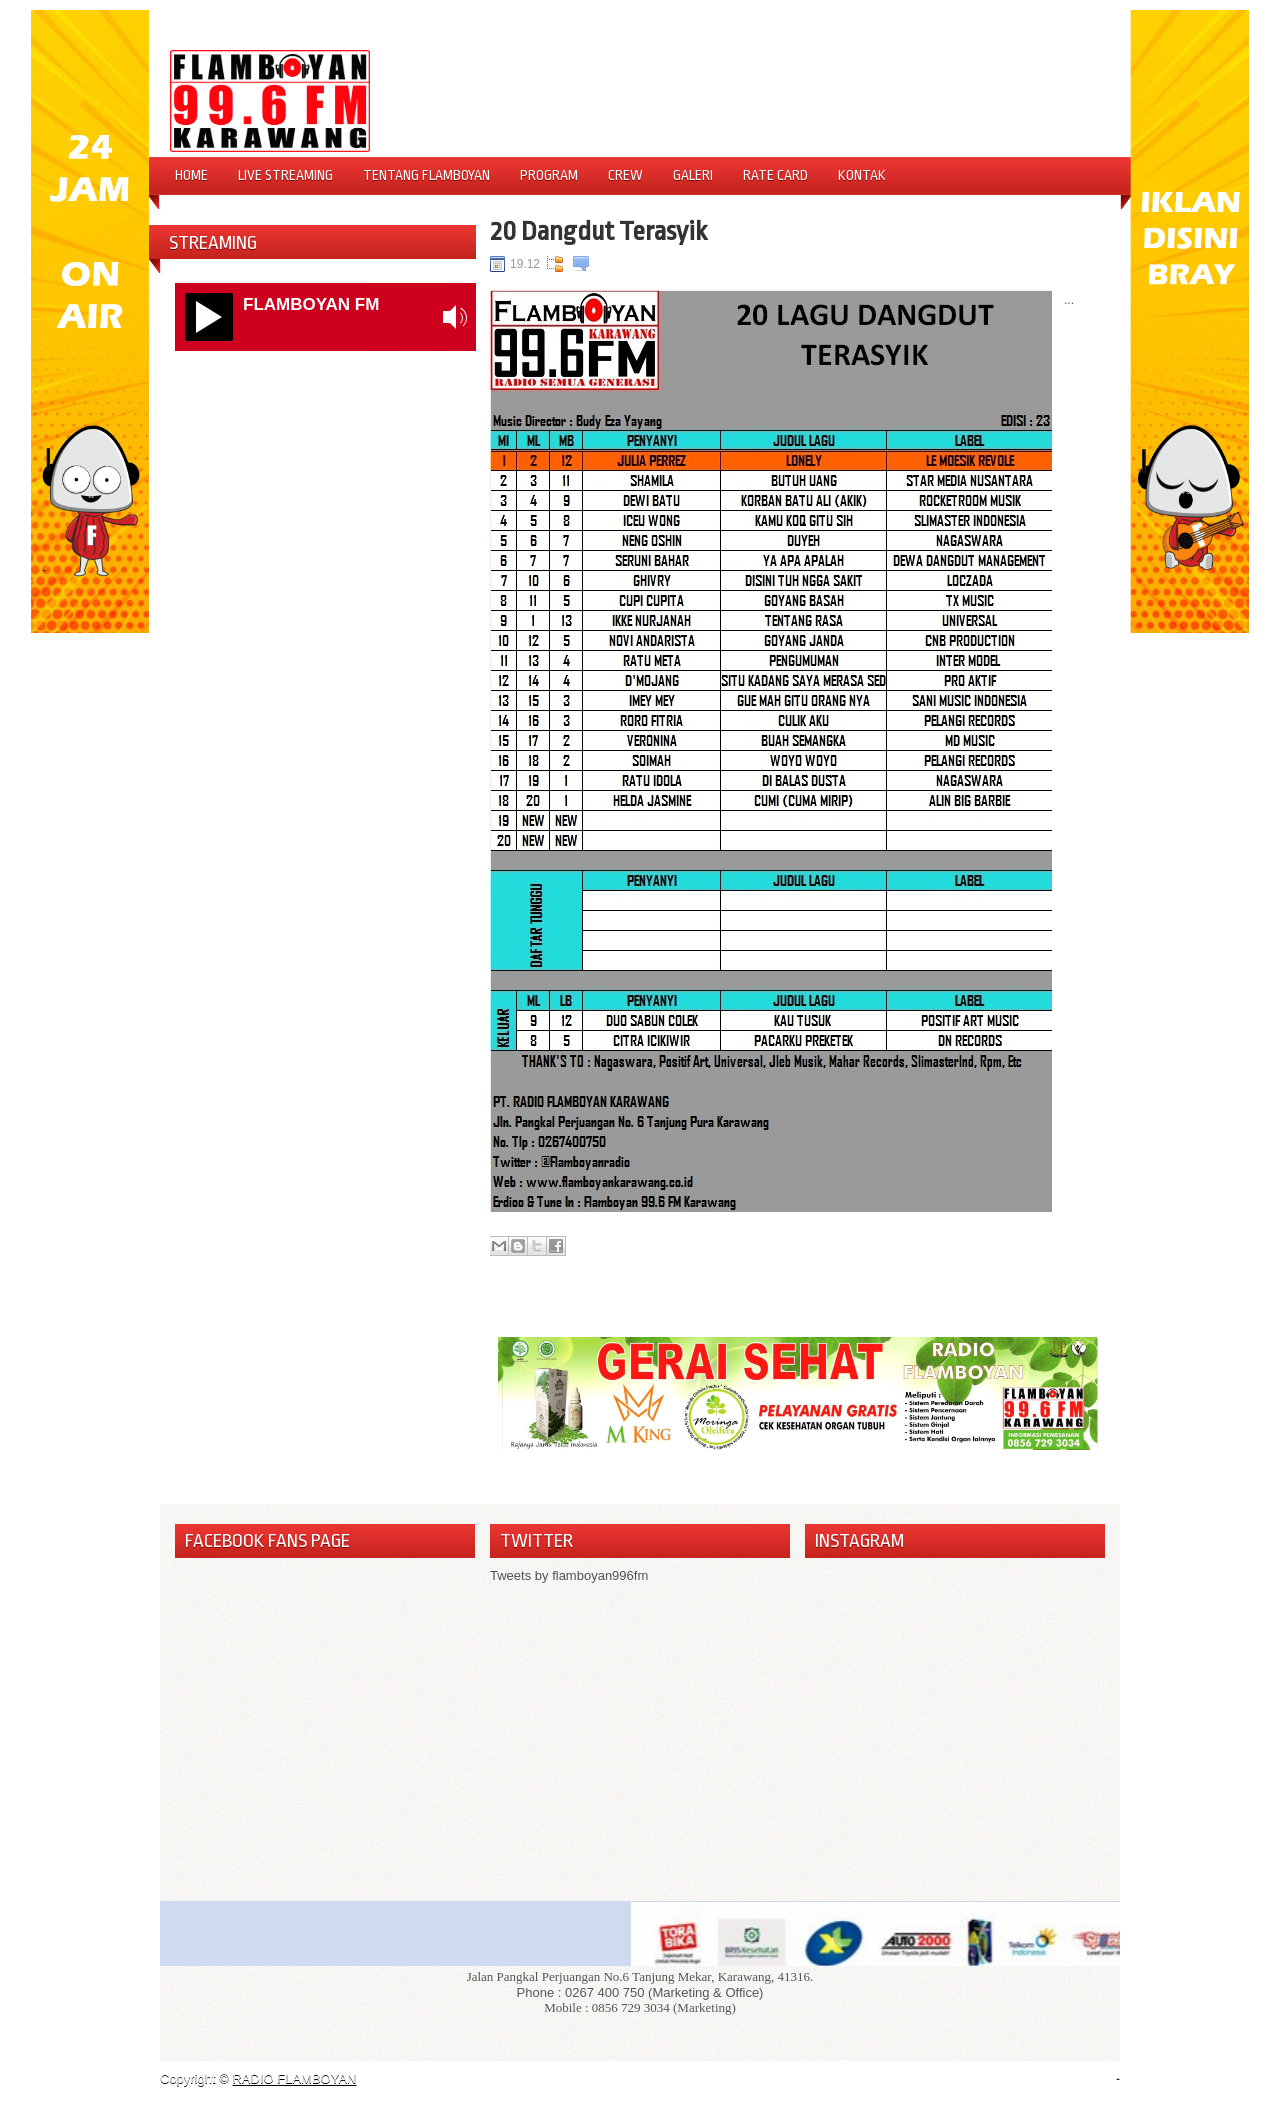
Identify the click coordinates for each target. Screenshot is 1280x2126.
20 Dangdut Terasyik (598, 231)
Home (191, 175)
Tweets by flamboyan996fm (569, 1575)
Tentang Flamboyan (426, 175)
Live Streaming (285, 175)
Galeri (693, 175)
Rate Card (775, 175)
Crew (625, 175)
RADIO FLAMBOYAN (294, 2078)
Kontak (862, 175)
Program (549, 175)
